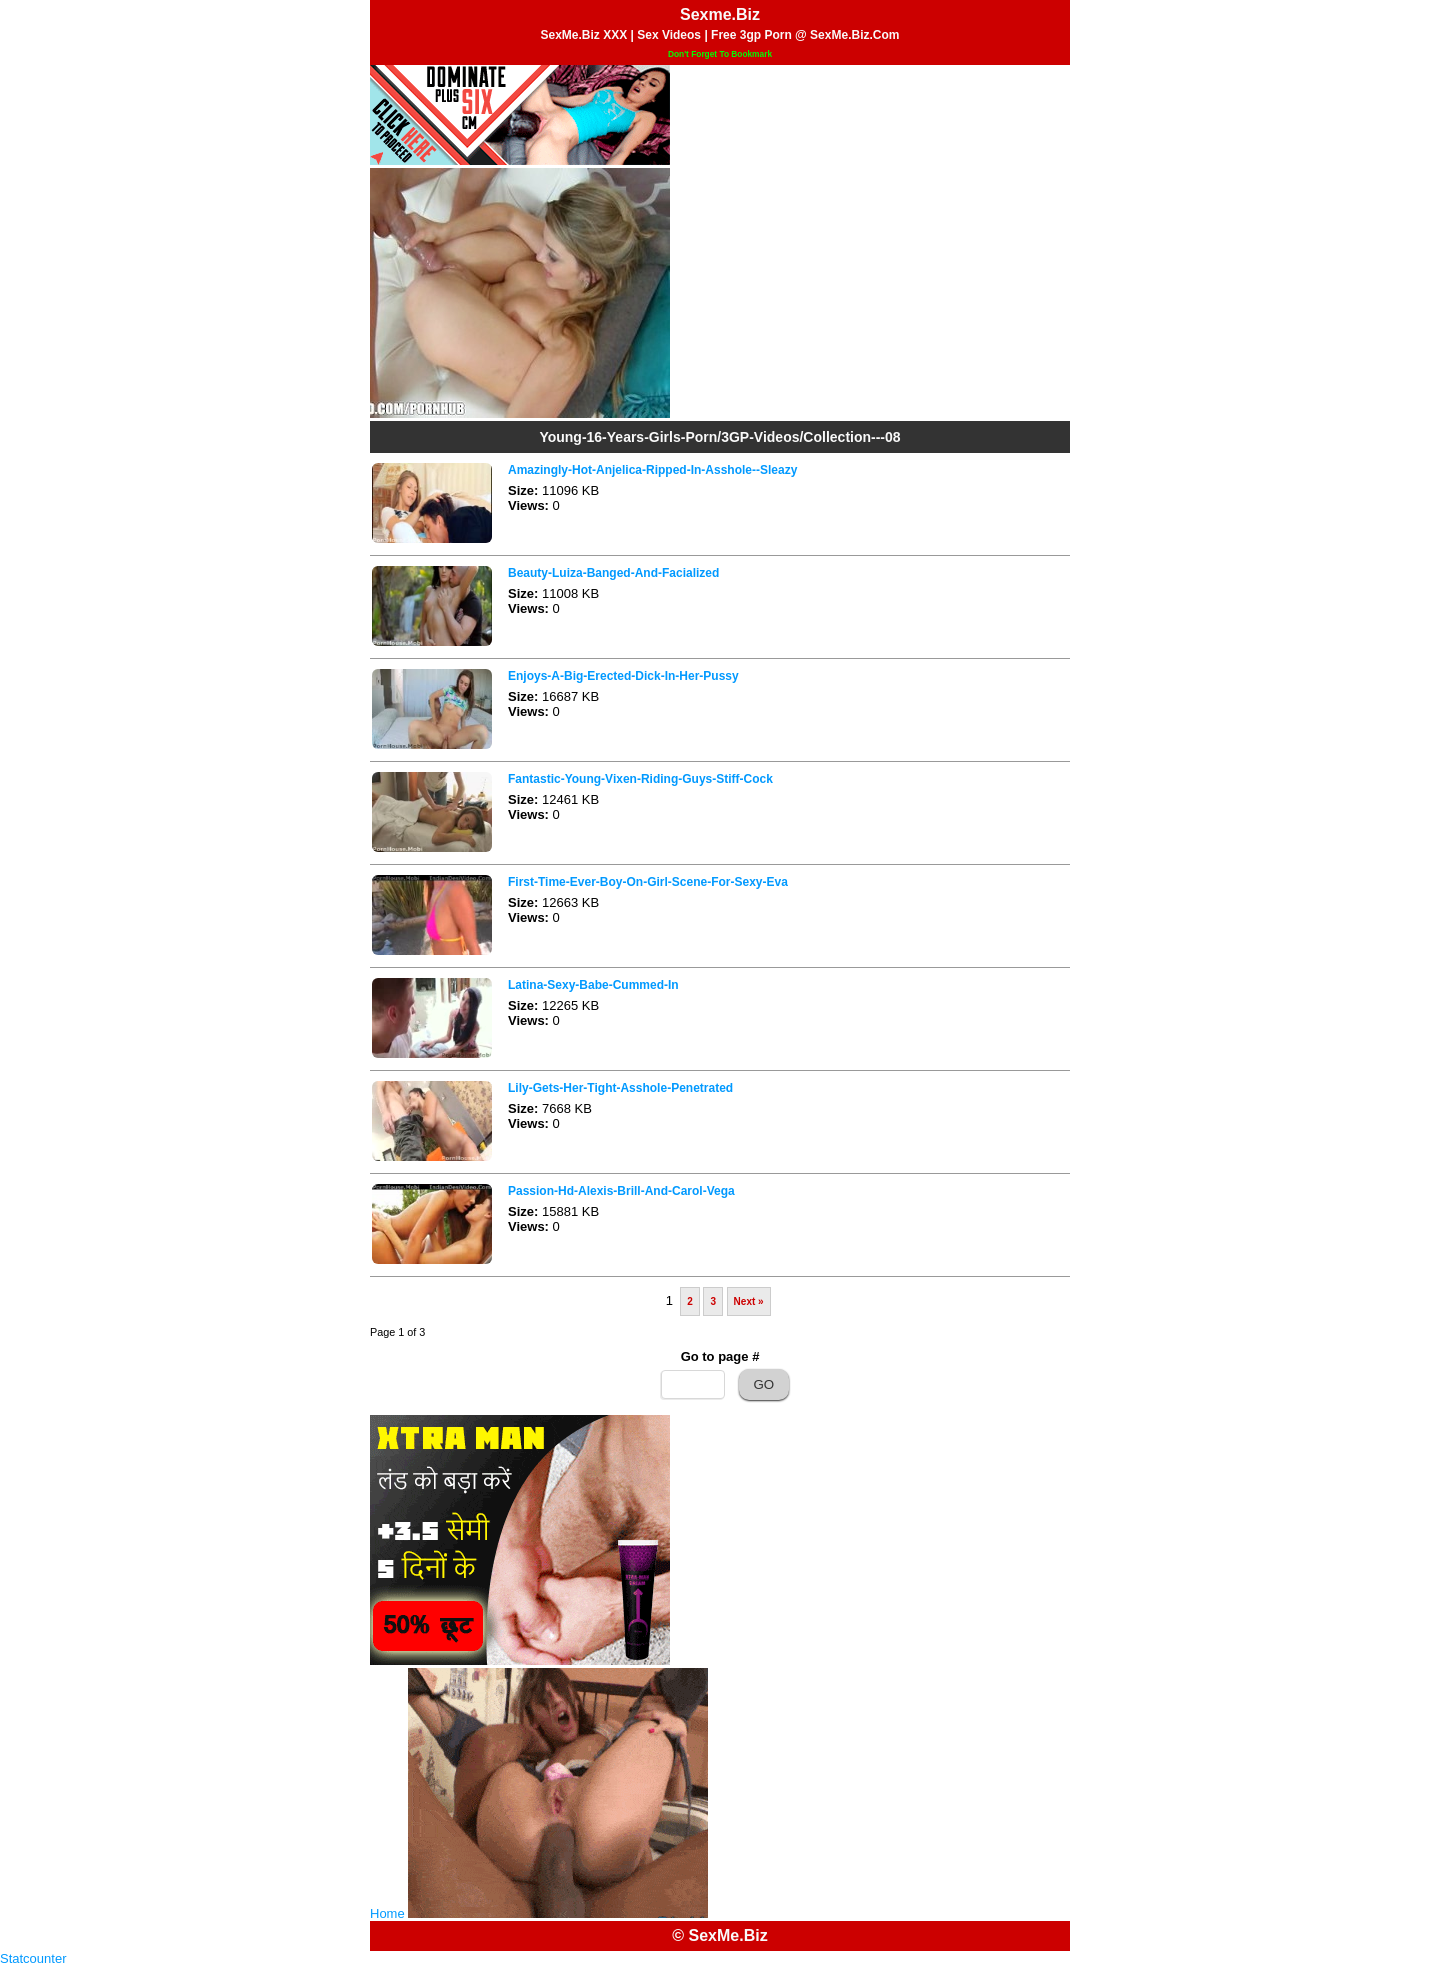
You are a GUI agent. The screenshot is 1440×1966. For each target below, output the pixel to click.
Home (387, 1913)
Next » (749, 1301)
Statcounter (33, 1958)
